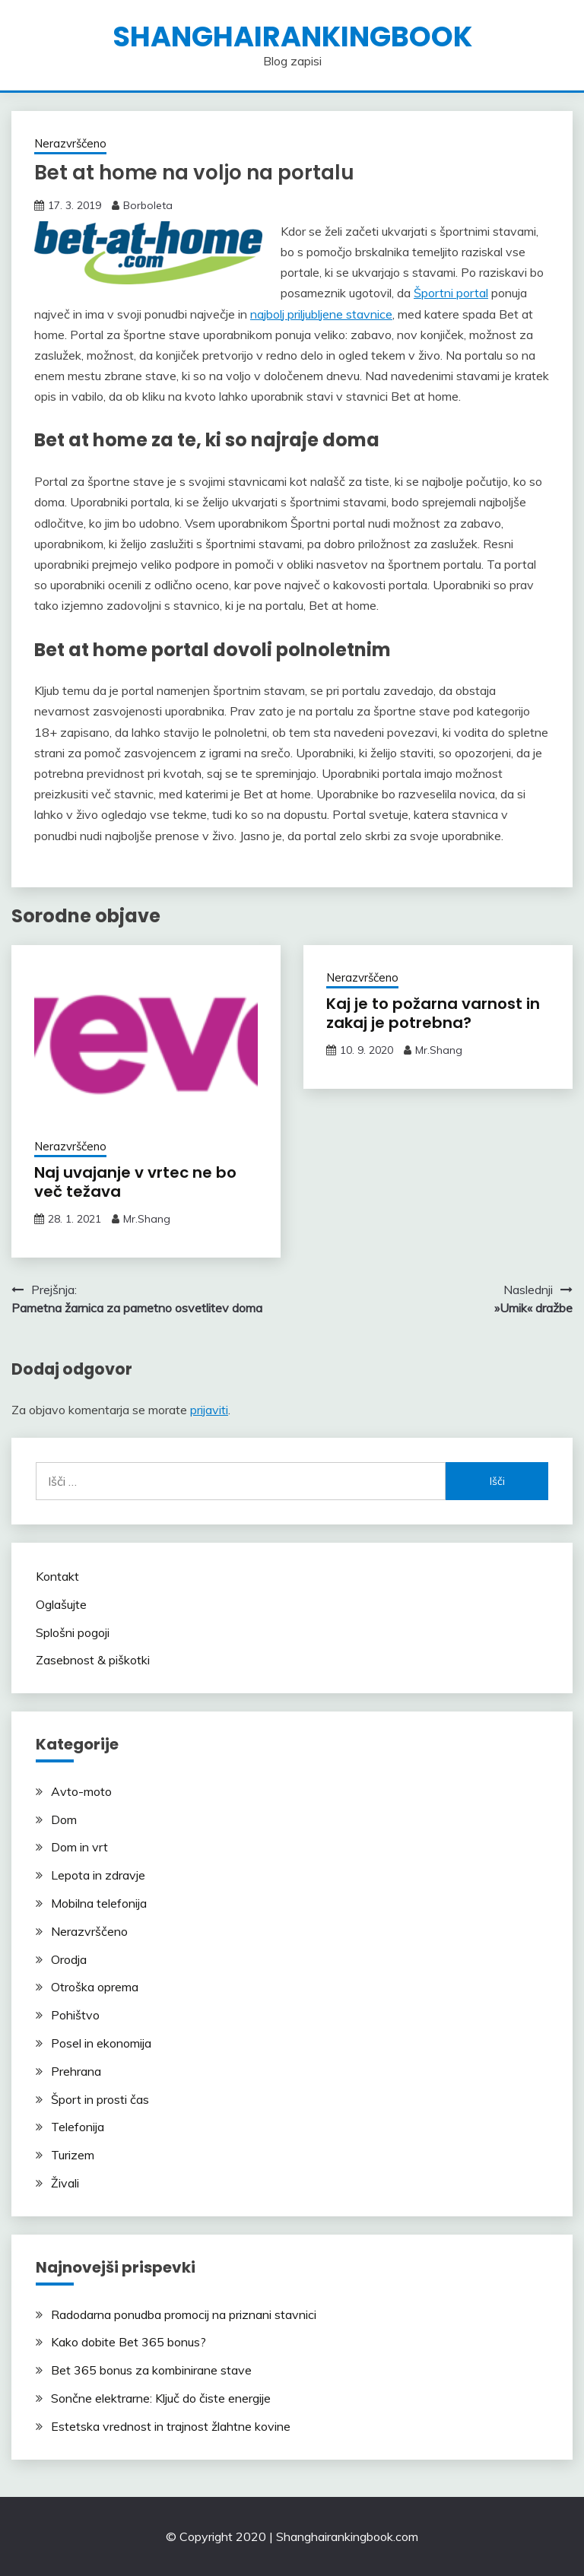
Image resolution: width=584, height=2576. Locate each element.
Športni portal (451, 292)
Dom (64, 1819)
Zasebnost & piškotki (93, 1659)
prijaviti (209, 1409)
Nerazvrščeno (70, 143)
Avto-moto (81, 1791)
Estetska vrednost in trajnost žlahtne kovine (170, 2426)
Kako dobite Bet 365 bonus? (128, 2341)
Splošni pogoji (73, 1632)
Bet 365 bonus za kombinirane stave (151, 2370)
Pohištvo (75, 2014)
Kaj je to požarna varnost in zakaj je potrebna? (433, 1013)
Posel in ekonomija (101, 2043)
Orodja (69, 1959)
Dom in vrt (79, 1846)
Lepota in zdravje (98, 1875)
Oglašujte (61, 1604)
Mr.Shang (146, 1219)
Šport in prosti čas (100, 2099)
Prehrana (76, 2071)
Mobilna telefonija (99, 1903)
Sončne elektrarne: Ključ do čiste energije (161, 2398)
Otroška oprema (94, 1986)
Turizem (72, 2154)
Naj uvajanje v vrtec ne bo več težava (135, 1182)
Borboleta (148, 205)
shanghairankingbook (292, 36)
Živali (65, 2183)
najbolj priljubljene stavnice (321, 314)
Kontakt (57, 1576)
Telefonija (77, 2126)
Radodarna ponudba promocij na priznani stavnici (183, 2314)
